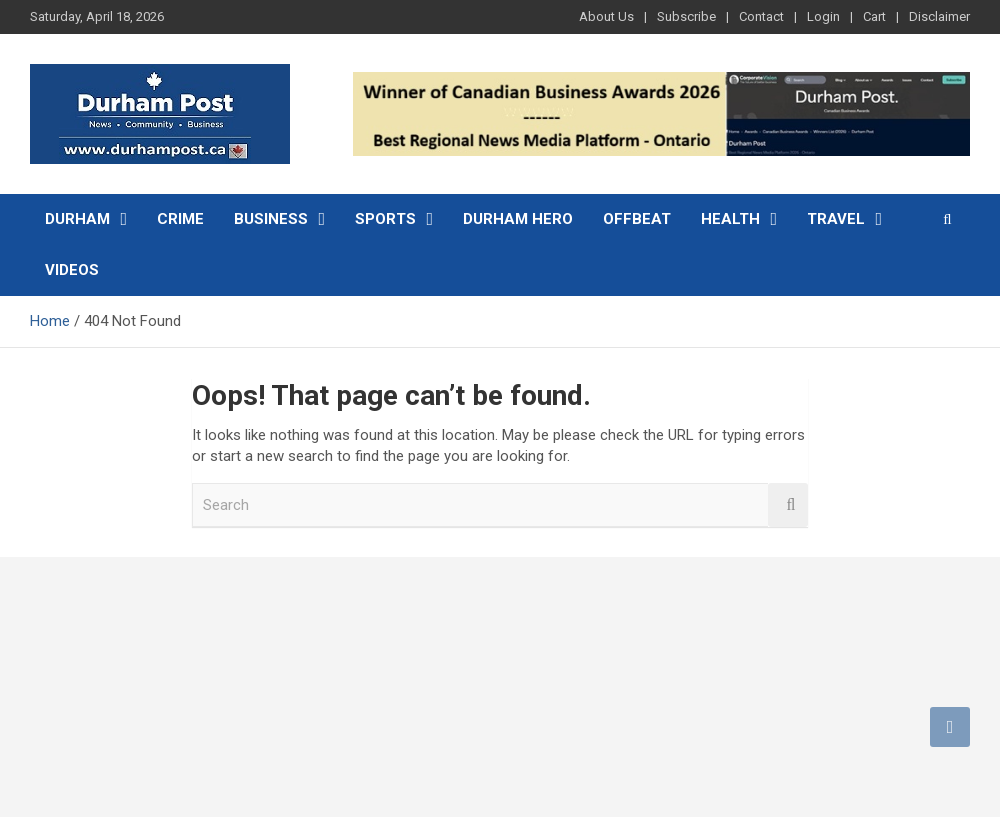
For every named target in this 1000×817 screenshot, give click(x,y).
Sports (385, 219)
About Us (606, 16)
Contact (761, 16)
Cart (874, 16)
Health (730, 219)
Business (271, 219)
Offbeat (637, 219)
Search (788, 505)
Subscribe (686, 16)
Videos (72, 270)
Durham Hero (518, 219)
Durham (77, 219)
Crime (180, 219)
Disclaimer (939, 16)
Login (823, 16)
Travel (836, 219)
